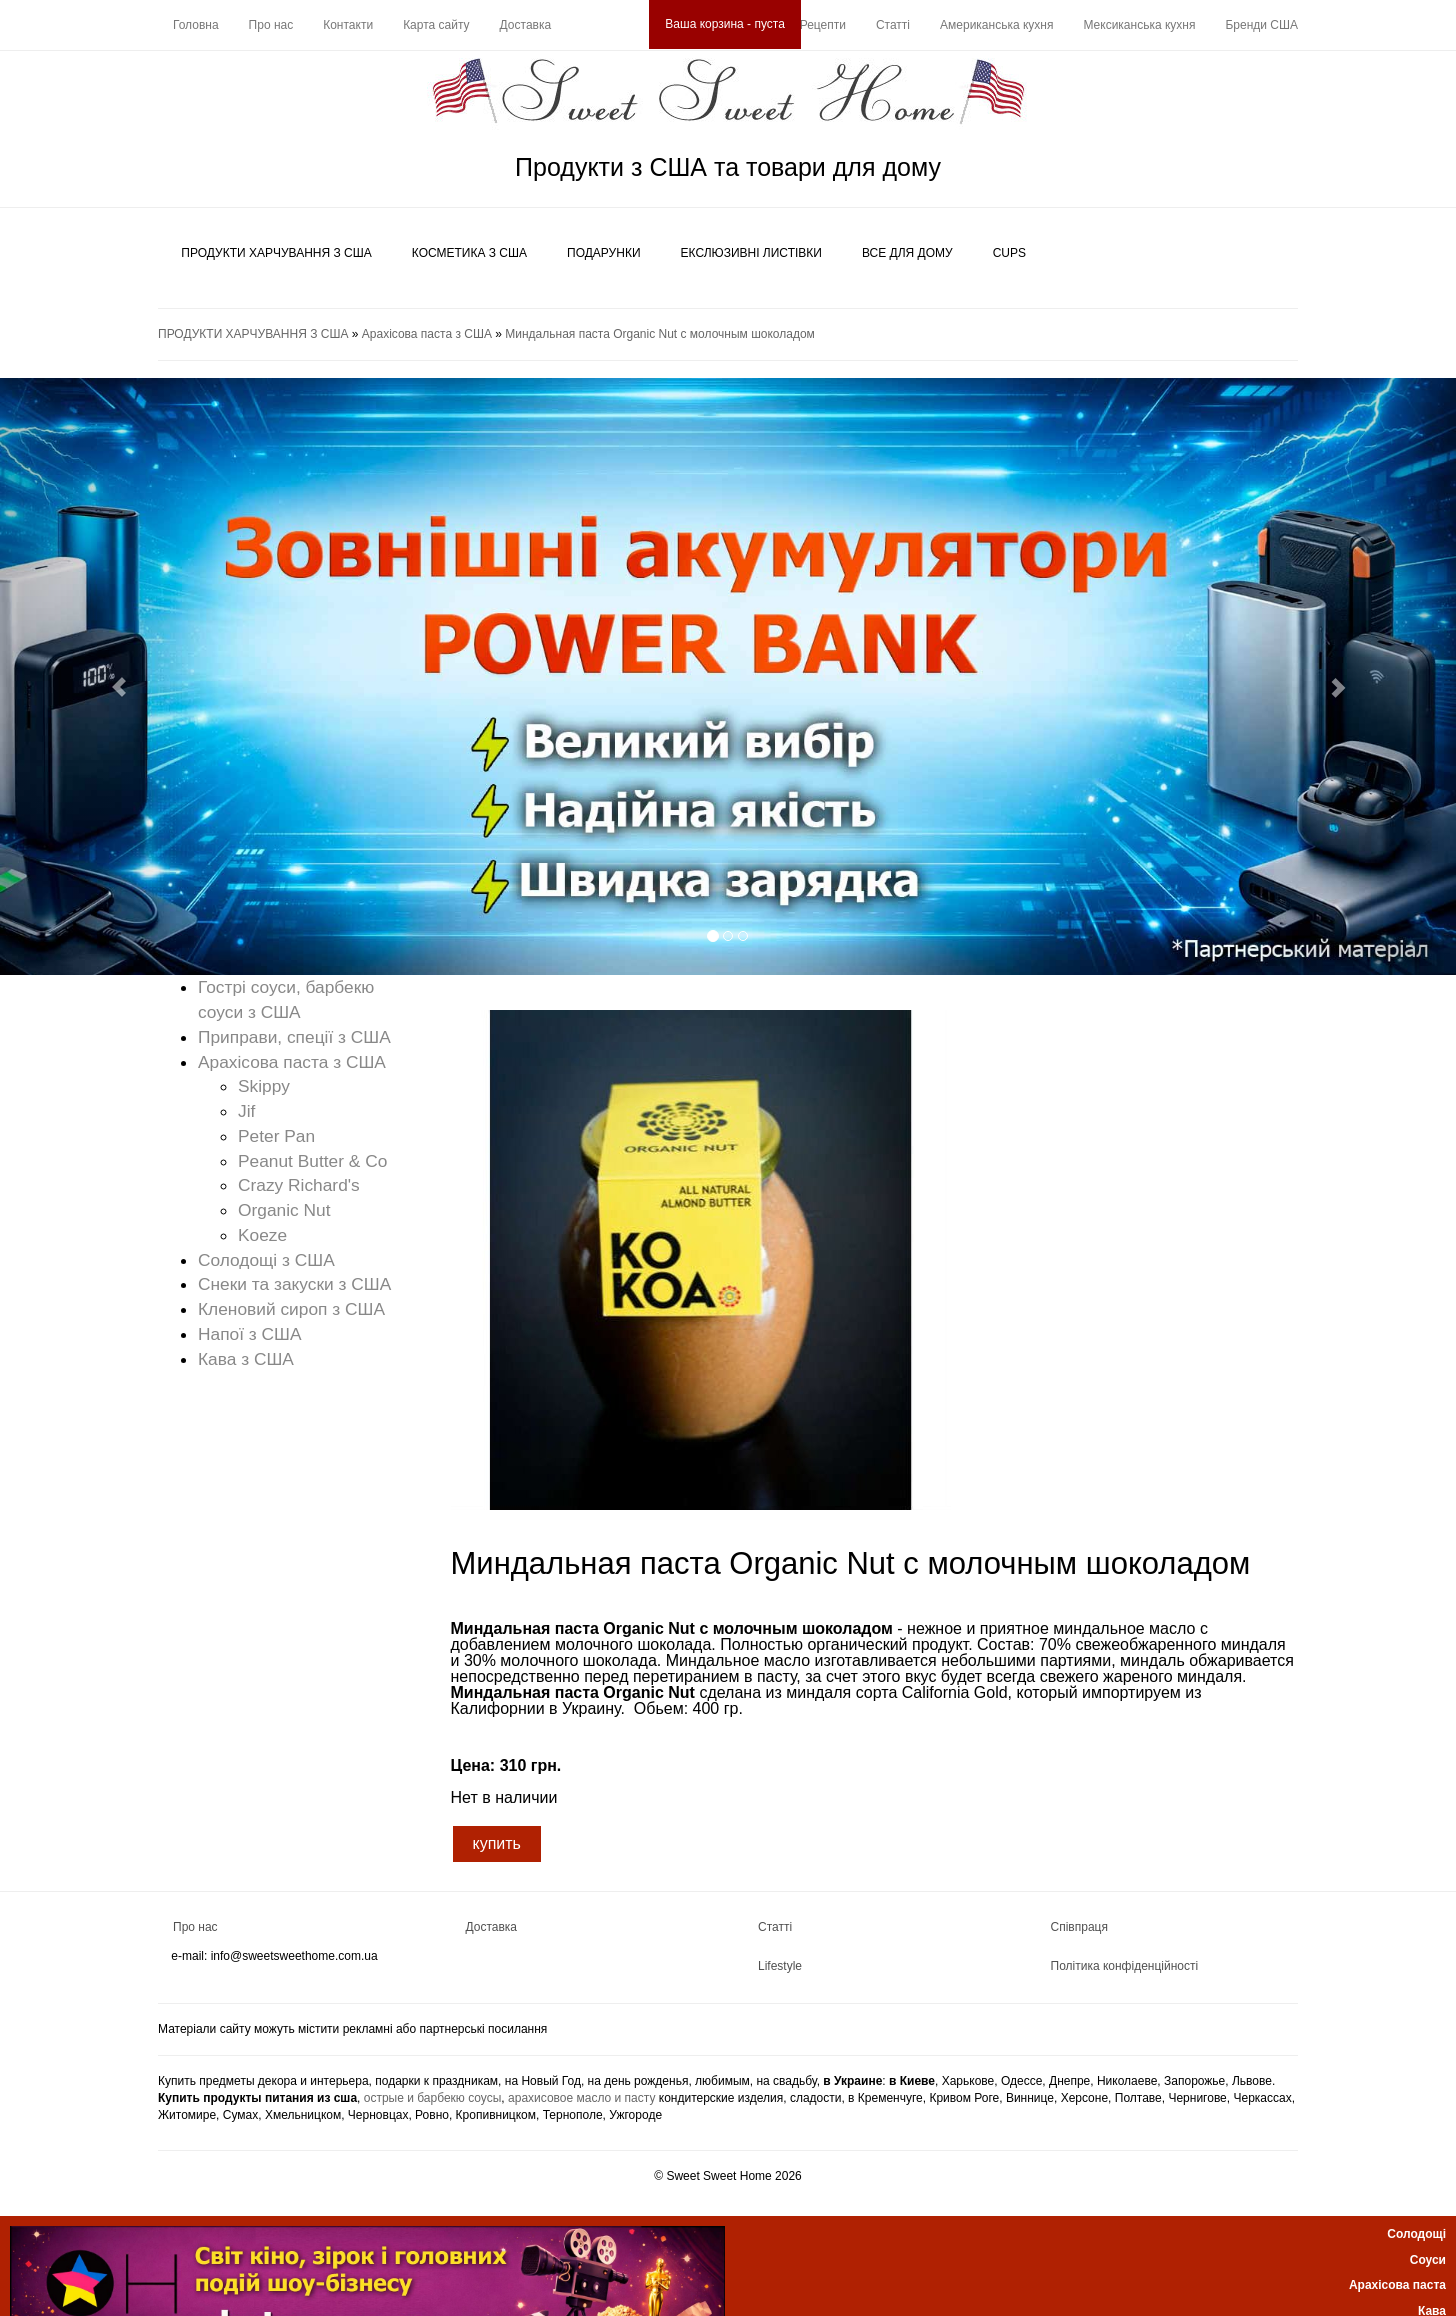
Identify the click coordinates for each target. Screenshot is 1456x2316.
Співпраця (1079, 1927)
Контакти (348, 25)
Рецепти (823, 25)
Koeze (262, 1235)
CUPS (1009, 253)
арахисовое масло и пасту (581, 2098)
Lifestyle (780, 1966)
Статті (893, 25)
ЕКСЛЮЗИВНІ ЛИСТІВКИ (751, 253)
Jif (246, 1111)
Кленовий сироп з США (291, 1309)
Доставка (526, 25)
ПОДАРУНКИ (603, 253)
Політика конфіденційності (1125, 1966)
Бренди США (1261, 25)
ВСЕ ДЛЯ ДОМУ (907, 253)
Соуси (1428, 2260)
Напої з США (250, 1334)
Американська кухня (996, 25)
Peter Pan (276, 1136)
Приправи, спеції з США (294, 1037)
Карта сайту (436, 25)
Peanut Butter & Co (312, 1161)
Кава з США (246, 1359)
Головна (196, 25)
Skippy (264, 1086)
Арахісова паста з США (427, 334)
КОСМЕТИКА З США (469, 253)
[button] (109, 677)
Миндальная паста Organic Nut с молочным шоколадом (660, 334)
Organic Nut (284, 1210)
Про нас (271, 25)
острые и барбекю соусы (433, 2098)
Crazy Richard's (299, 1185)
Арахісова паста (1397, 2285)
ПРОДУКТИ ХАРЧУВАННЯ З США (276, 253)
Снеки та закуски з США (294, 1284)
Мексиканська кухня (1139, 25)
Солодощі (1416, 2234)
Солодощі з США (266, 1260)
